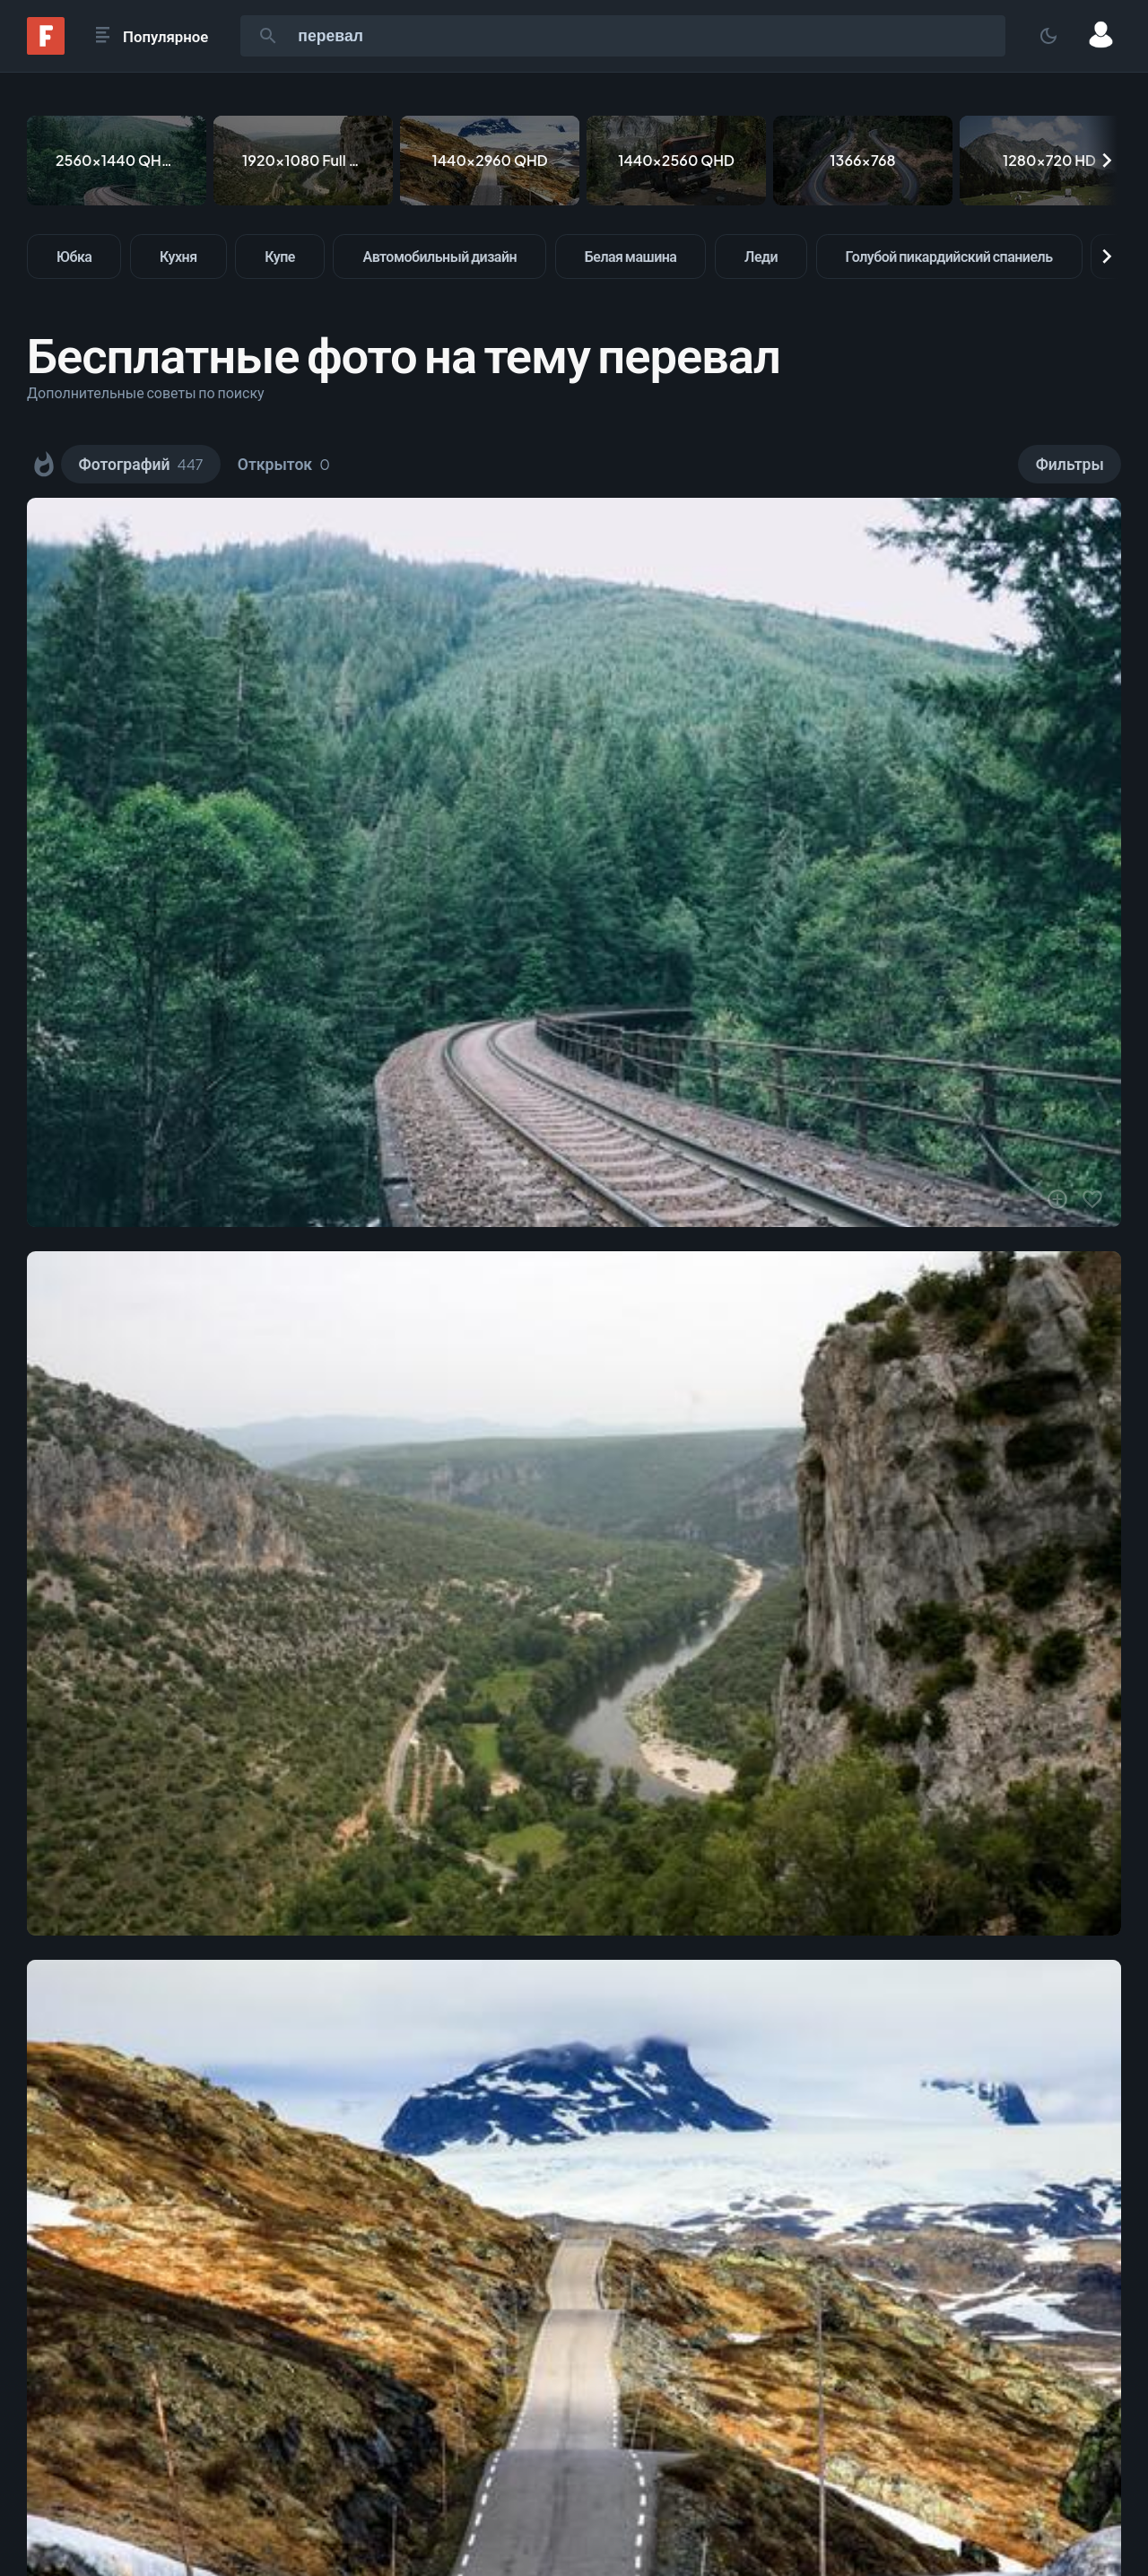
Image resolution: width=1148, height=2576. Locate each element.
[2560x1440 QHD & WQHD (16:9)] (116, 160)
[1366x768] (862, 160)
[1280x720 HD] (1049, 160)
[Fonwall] (46, 48)
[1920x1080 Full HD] (303, 160)
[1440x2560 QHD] (676, 160)
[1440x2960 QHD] (489, 160)
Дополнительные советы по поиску (146, 392)
